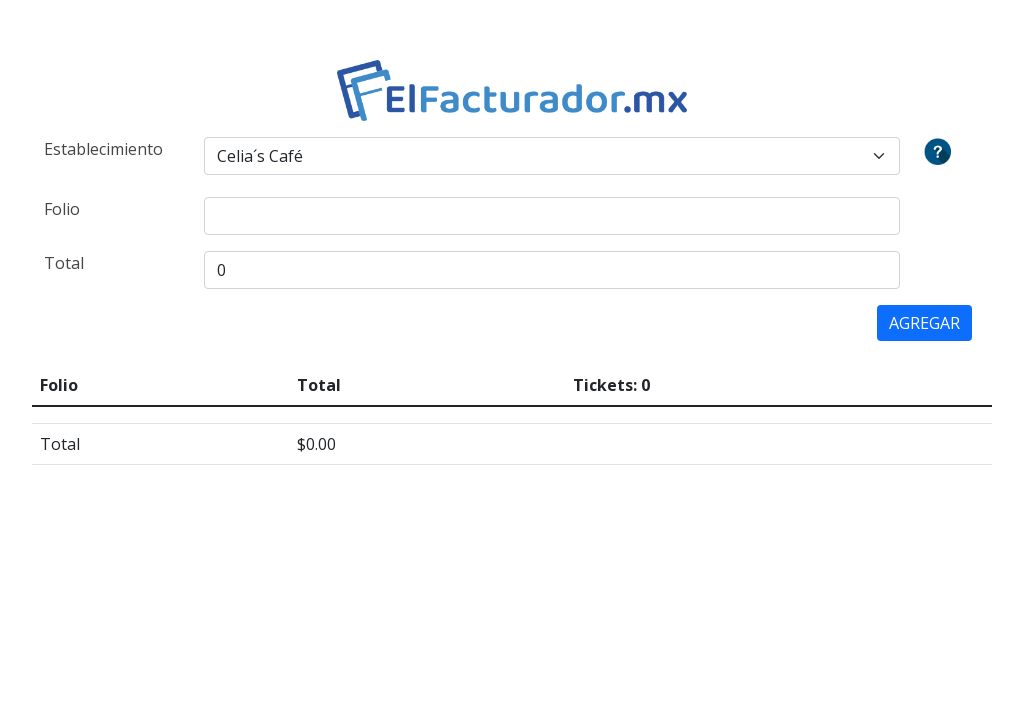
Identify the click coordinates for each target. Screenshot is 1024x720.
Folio (62, 209)
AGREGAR (924, 323)
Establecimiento (103, 149)
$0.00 (316, 444)
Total (64, 263)
